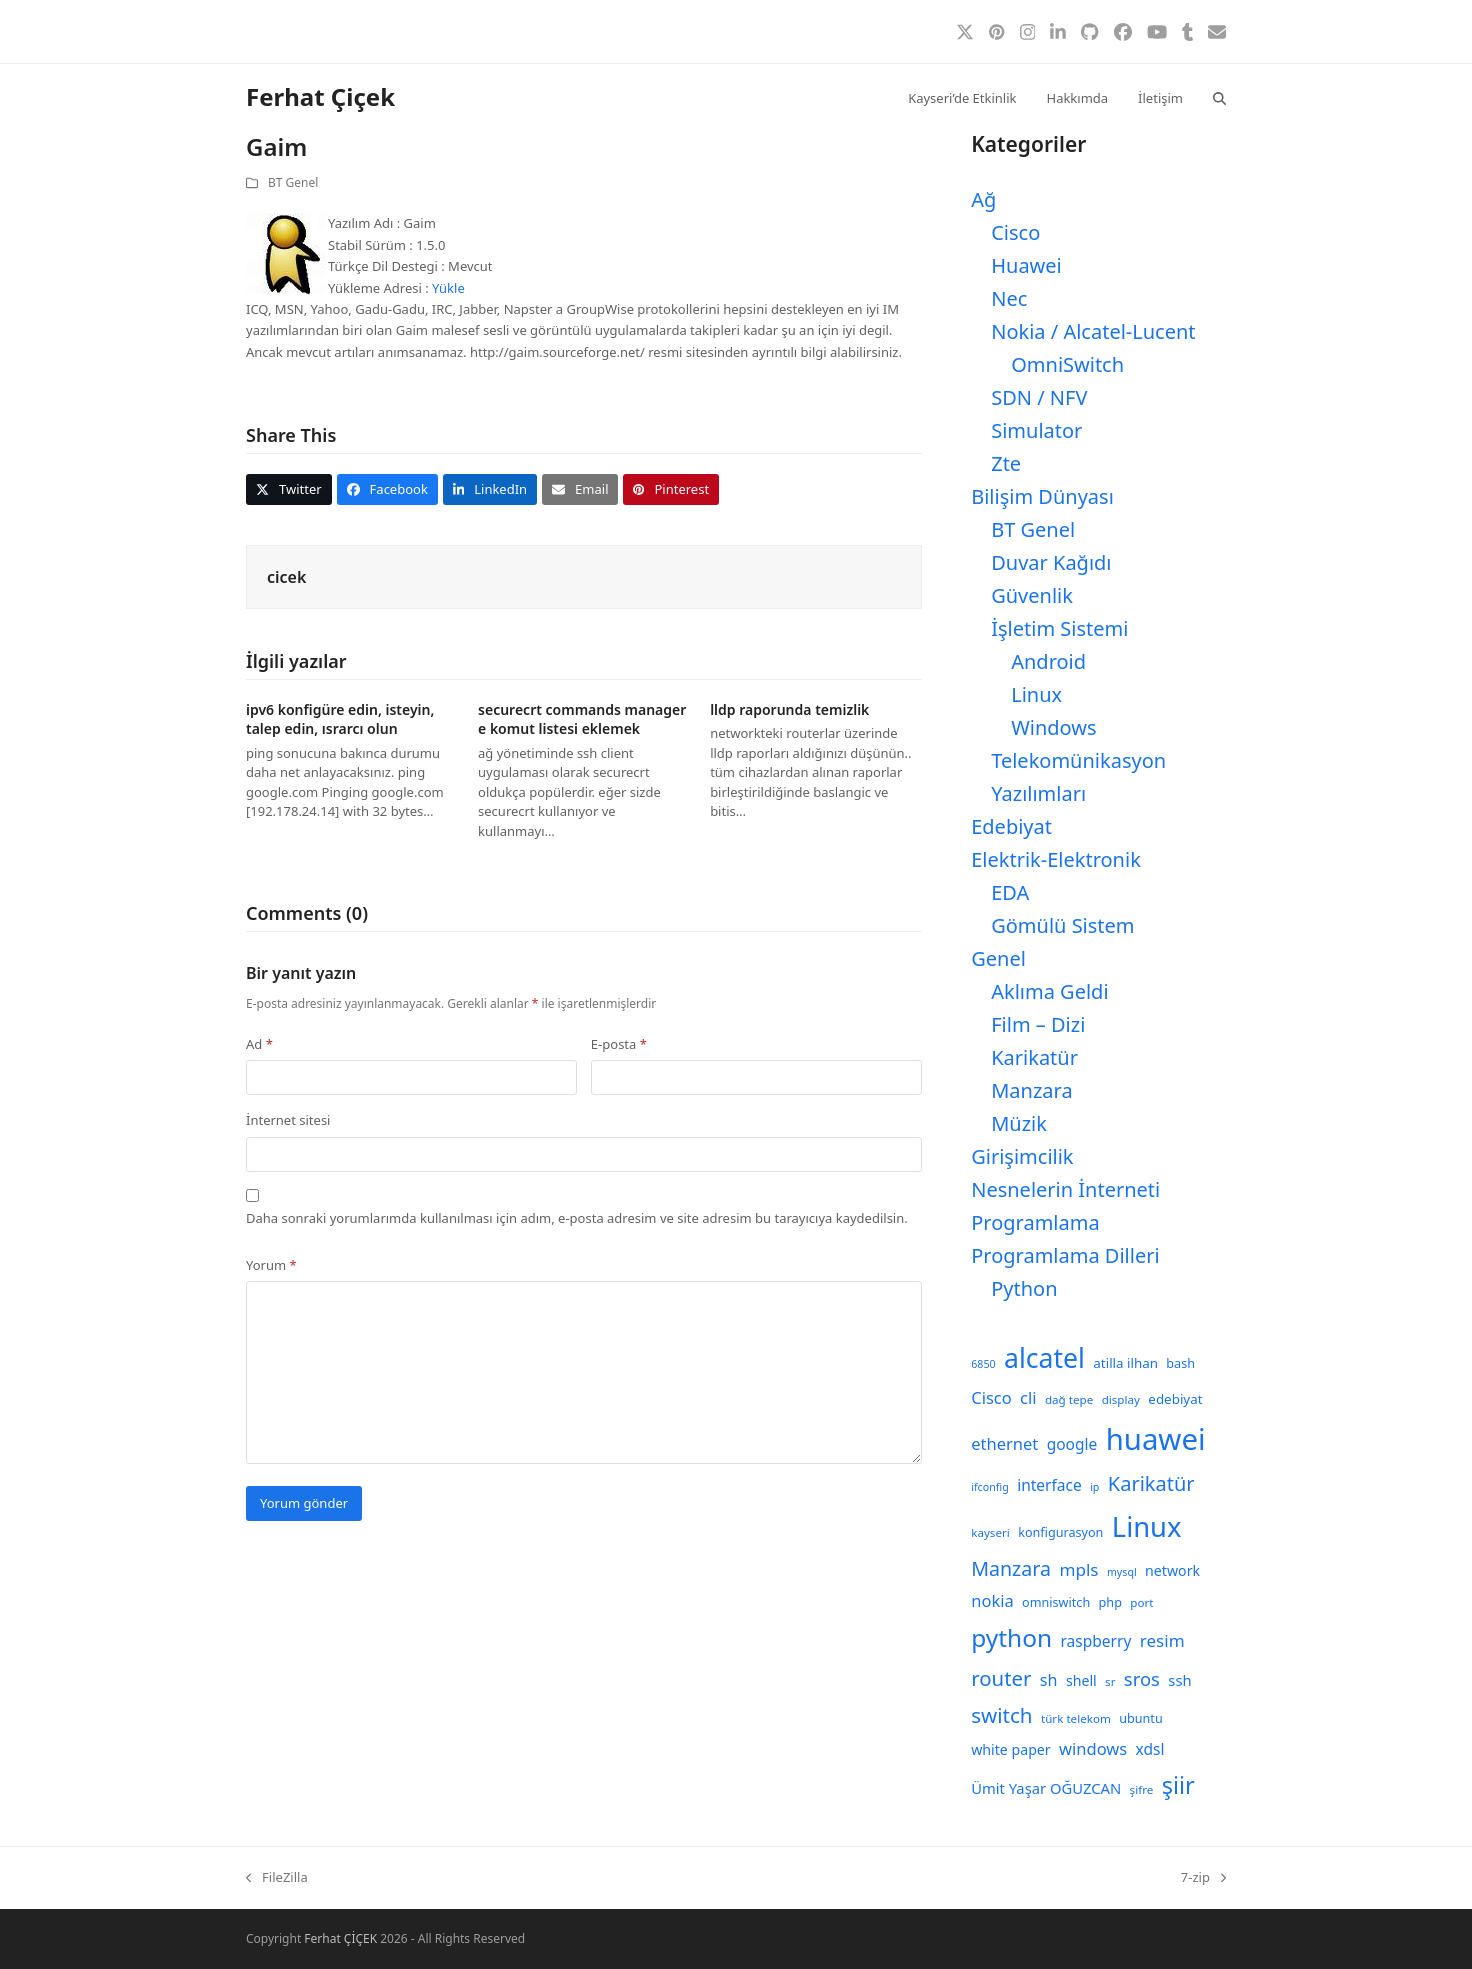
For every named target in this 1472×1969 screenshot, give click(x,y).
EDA (1010, 892)
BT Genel (293, 182)
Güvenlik (1032, 595)
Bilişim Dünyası (1042, 496)
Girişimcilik (1022, 1156)
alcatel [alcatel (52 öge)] (1044, 1358)
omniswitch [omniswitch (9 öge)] (1056, 1602)
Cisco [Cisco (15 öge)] (991, 1397)
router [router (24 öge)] (1001, 1678)
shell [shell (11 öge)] (1081, 1680)
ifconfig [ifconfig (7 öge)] (990, 1487)
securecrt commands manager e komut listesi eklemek (582, 719)
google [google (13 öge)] (1072, 1444)
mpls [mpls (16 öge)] (1078, 1569)
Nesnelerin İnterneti (1065, 1189)
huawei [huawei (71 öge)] (1156, 1439)
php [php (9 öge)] (1110, 1602)
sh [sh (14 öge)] (1049, 1680)
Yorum (271, 1265)
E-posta (619, 1044)
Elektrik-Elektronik (1056, 859)
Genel (998, 958)
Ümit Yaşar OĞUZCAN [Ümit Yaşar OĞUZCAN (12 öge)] (1046, 1788)
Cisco (1015, 232)
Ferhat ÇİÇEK (340, 1938)
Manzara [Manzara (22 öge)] (1011, 1568)
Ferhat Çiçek (320, 96)
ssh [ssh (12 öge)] (1179, 1680)
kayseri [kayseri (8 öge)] (990, 1532)
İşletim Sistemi (1059, 628)
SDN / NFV (1039, 397)
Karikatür (1034, 1057)
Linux (1036, 694)
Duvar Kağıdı (1051, 562)
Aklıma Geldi (1049, 991)
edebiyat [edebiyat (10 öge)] (1175, 1399)
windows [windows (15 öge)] (1093, 1748)
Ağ (983, 199)
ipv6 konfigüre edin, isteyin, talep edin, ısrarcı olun (340, 719)
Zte (1006, 463)
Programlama (1035, 1222)
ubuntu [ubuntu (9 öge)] (1140, 1718)
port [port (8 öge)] (1141, 1602)
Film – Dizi (1038, 1024)
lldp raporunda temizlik (789, 709)
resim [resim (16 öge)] (1162, 1640)
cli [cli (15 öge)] (1028, 1397)
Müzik (1019, 1123)
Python (1024, 1288)
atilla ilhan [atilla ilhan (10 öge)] (1125, 1363)
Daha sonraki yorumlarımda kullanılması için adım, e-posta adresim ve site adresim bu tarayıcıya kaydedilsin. (577, 1218)
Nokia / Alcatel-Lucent (1093, 331)
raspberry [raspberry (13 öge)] (1096, 1641)
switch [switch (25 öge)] (1001, 1715)
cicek (286, 577)
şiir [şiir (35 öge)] (1178, 1785)
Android (1048, 661)
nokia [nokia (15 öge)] (992, 1600)
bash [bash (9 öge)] (1180, 1363)
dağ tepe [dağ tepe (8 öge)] (1069, 1399)
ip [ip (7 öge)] (1094, 1487)
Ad (259, 1044)
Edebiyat (1011, 826)
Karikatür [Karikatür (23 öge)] (1151, 1483)
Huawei (1026, 265)
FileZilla (277, 1878)
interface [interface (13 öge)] (1049, 1485)
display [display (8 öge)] (1121, 1399)
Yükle (448, 288)
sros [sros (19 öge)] (1142, 1678)
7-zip (1203, 1878)
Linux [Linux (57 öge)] (1147, 1526)
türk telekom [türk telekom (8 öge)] (1076, 1718)
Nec (1009, 298)
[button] (1219, 97)
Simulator (1036, 430)
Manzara (1031, 1090)
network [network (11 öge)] (1172, 1570)
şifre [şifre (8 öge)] (1142, 1789)
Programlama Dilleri (1065, 1255)
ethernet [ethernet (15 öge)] (1004, 1443)
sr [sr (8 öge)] (1110, 1681)
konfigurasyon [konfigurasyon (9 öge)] (1060, 1532)
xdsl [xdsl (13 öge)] (1150, 1749)
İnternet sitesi (288, 1120)
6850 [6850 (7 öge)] (983, 1364)
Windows (1053, 727)
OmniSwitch (1067, 364)
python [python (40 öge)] (1011, 1637)
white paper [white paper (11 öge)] (1011, 1749)
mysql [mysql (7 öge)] (1122, 1572)
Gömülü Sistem (1062, 925)
